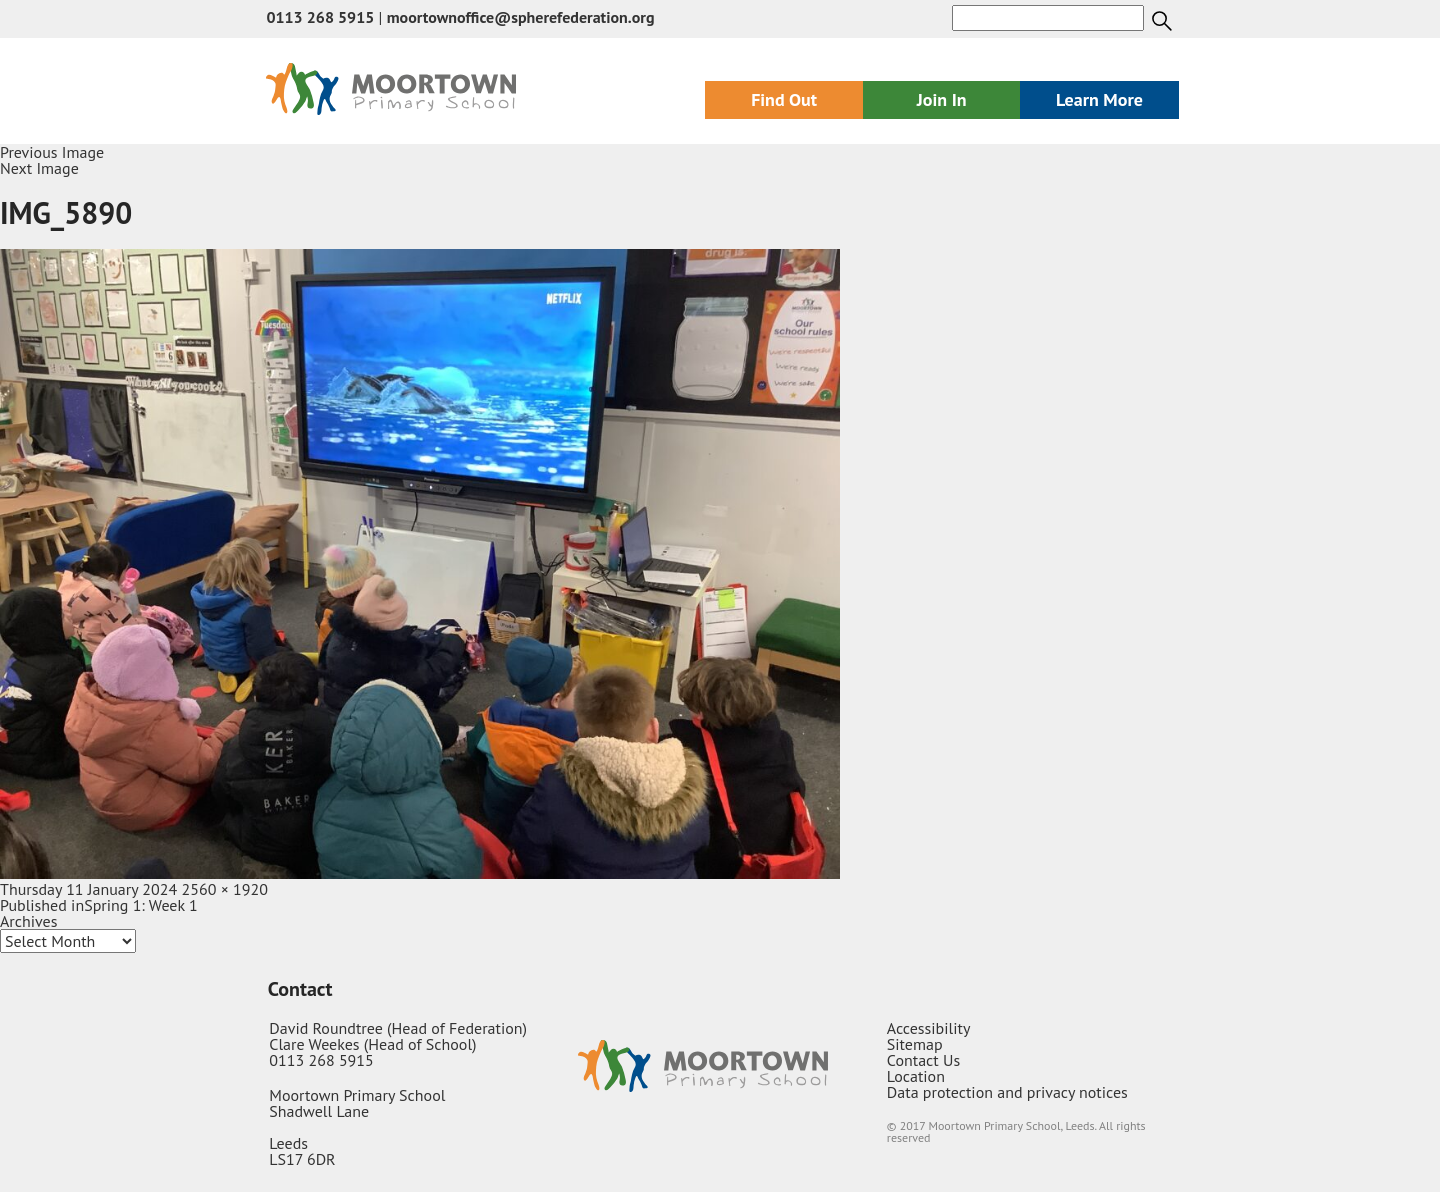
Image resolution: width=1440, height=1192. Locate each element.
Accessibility (929, 1028)
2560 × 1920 (225, 889)
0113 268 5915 (320, 17)
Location (916, 1076)
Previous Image (52, 152)
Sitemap (915, 1044)
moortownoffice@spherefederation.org (521, 17)
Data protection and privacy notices (1007, 1092)
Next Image (39, 168)
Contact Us (923, 1060)
